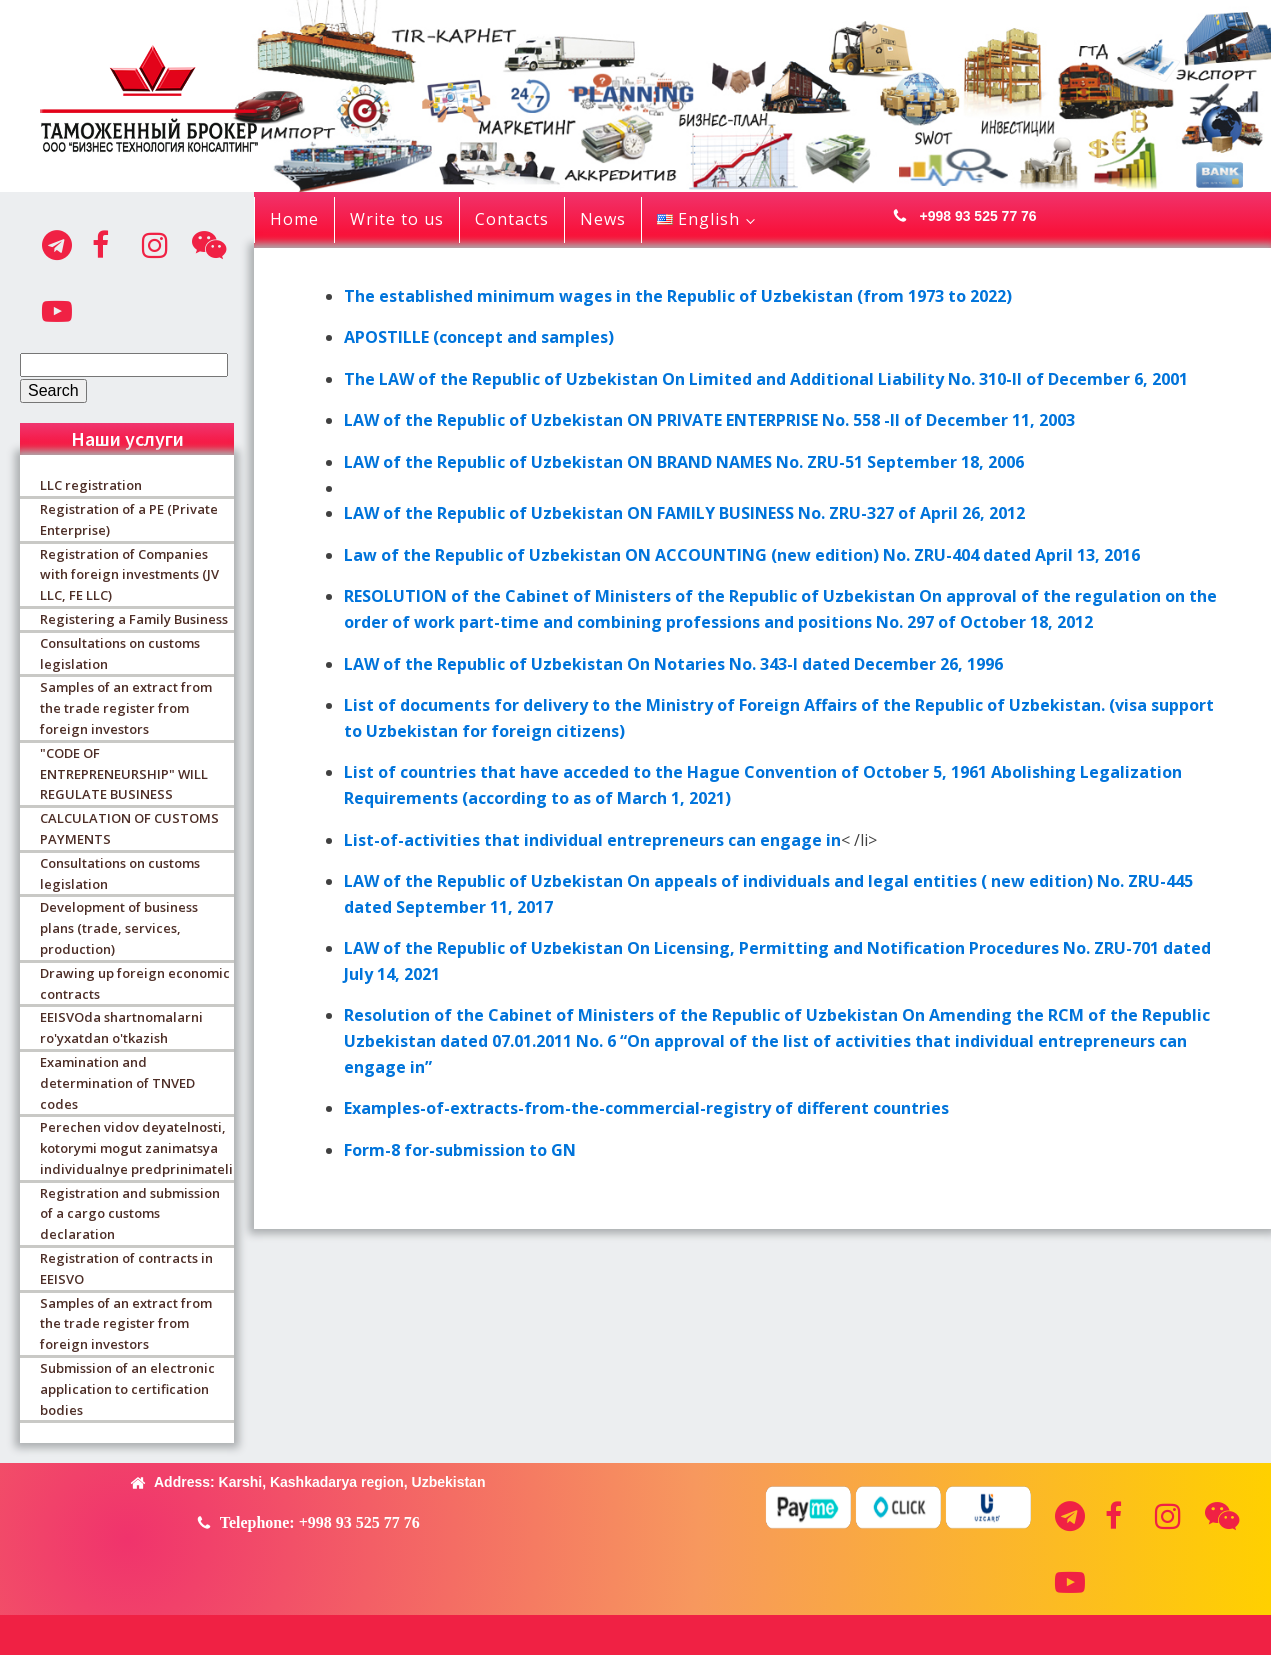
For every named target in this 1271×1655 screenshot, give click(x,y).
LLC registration (91, 485)
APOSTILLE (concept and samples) (479, 337)
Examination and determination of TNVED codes (117, 1083)
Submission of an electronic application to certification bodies (127, 1389)
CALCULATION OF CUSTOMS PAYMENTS (129, 828)
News (603, 219)
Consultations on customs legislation (120, 653)
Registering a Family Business (134, 619)
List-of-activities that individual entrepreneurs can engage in (592, 840)
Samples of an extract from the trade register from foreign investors (126, 708)
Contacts (512, 219)
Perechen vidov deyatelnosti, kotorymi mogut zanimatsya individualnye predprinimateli (136, 1148)
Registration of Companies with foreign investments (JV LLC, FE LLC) (129, 575)
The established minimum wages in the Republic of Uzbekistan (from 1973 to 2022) (678, 296)
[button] (959, 216)
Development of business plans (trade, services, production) (119, 928)
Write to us (397, 219)
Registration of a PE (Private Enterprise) (129, 519)
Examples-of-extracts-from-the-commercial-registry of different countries (646, 1108)
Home (294, 219)
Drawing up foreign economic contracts (135, 983)
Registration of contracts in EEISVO (126, 1268)
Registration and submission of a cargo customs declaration (130, 1214)
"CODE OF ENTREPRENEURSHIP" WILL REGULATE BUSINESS (124, 774)
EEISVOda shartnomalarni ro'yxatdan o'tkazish (121, 1027)
